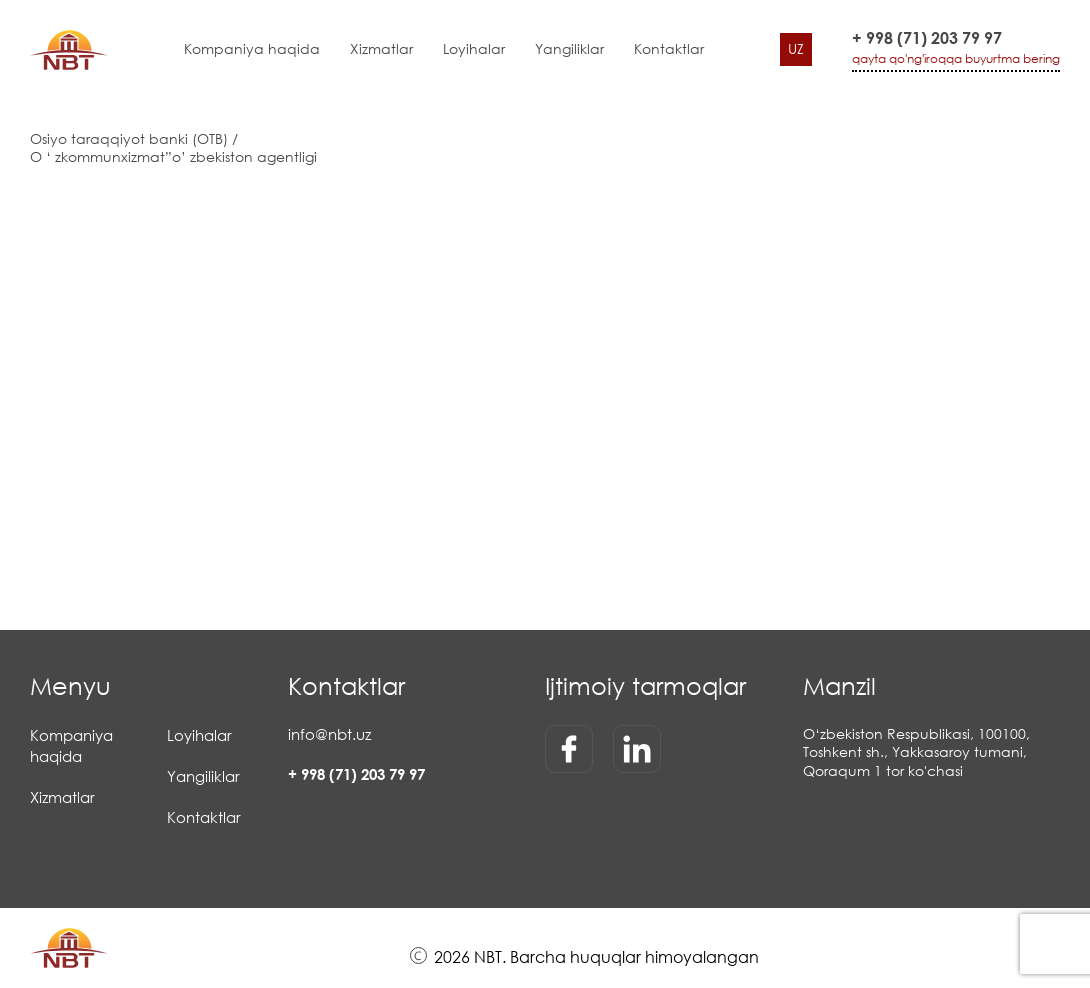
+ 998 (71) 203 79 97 (927, 38)
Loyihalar (474, 48)
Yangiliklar (569, 48)
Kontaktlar (669, 48)
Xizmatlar (381, 48)
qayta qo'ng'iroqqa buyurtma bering (956, 58)
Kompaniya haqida (252, 48)
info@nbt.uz (329, 734)
